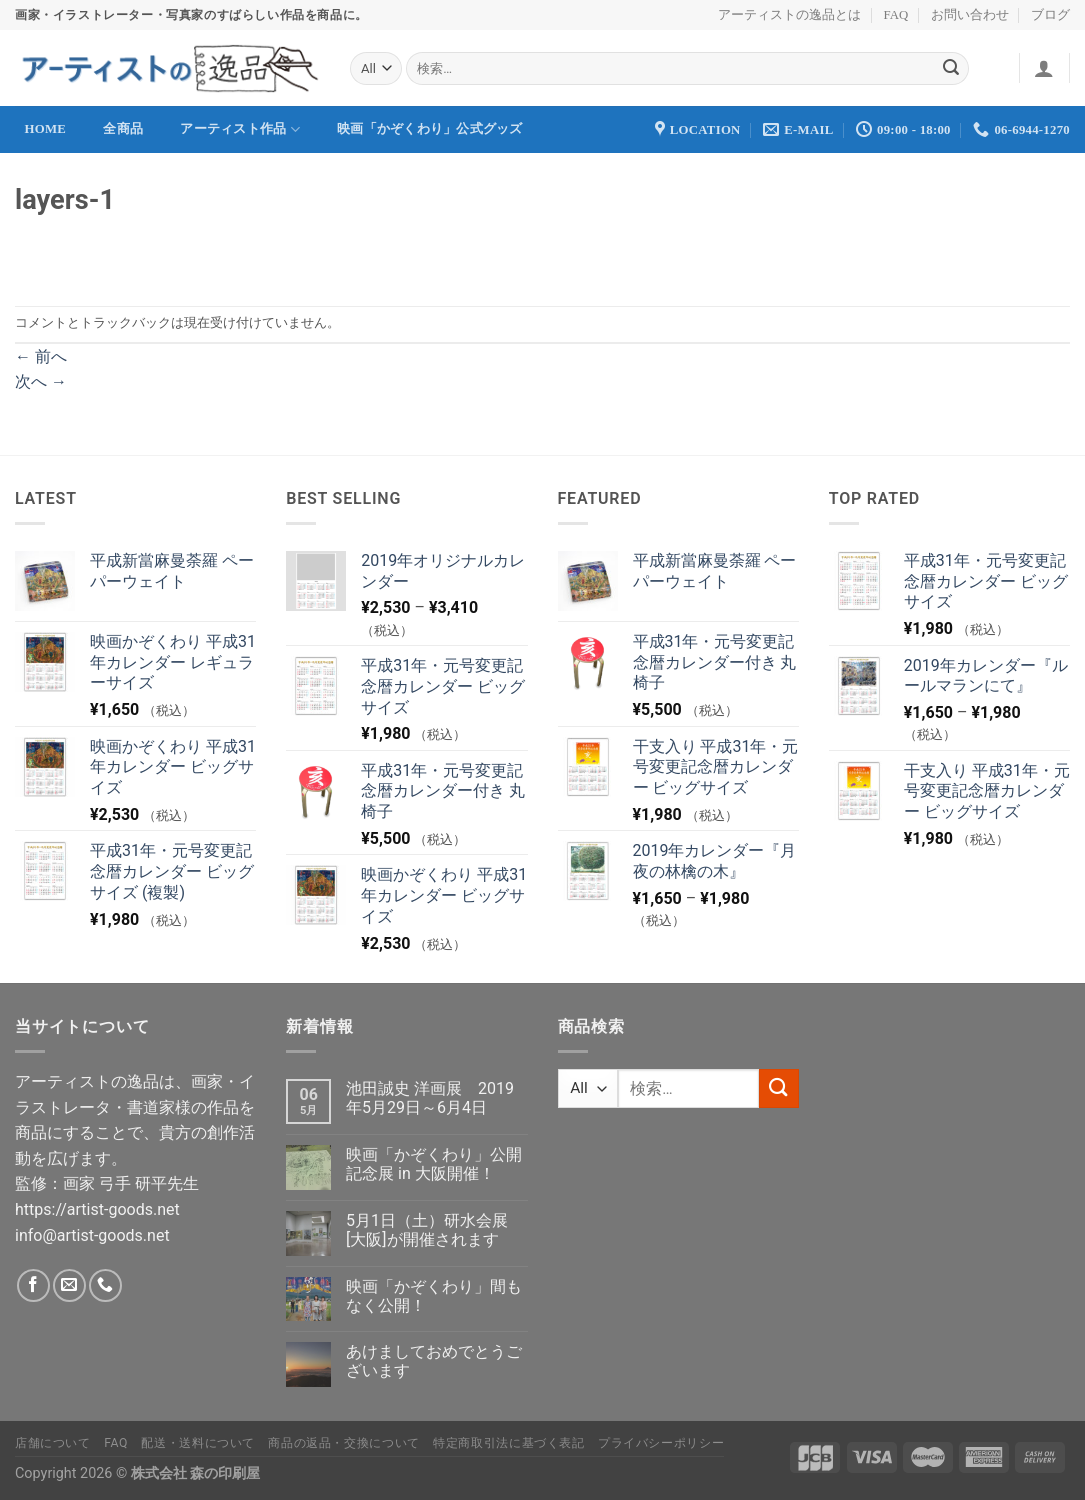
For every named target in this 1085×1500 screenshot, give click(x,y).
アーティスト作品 (240, 129)
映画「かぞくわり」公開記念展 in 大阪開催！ (434, 1164)
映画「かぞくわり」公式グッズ (430, 129)
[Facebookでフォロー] (33, 1285)
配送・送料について (198, 1443)
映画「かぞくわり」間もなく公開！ (434, 1296)
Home (46, 129)
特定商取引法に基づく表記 (508, 1443)
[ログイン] (1044, 68)
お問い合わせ (970, 15)
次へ (41, 381)
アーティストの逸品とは (789, 15)
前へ (41, 356)
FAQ (896, 15)
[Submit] (951, 69)
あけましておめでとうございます (434, 1361)
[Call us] (105, 1285)
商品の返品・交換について (343, 1443)
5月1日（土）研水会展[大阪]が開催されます (427, 1230)
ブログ (1050, 15)
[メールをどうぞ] (69, 1285)
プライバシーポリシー (661, 1443)
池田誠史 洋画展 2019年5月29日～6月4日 (430, 1098)
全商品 (123, 129)
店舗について (53, 1443)
